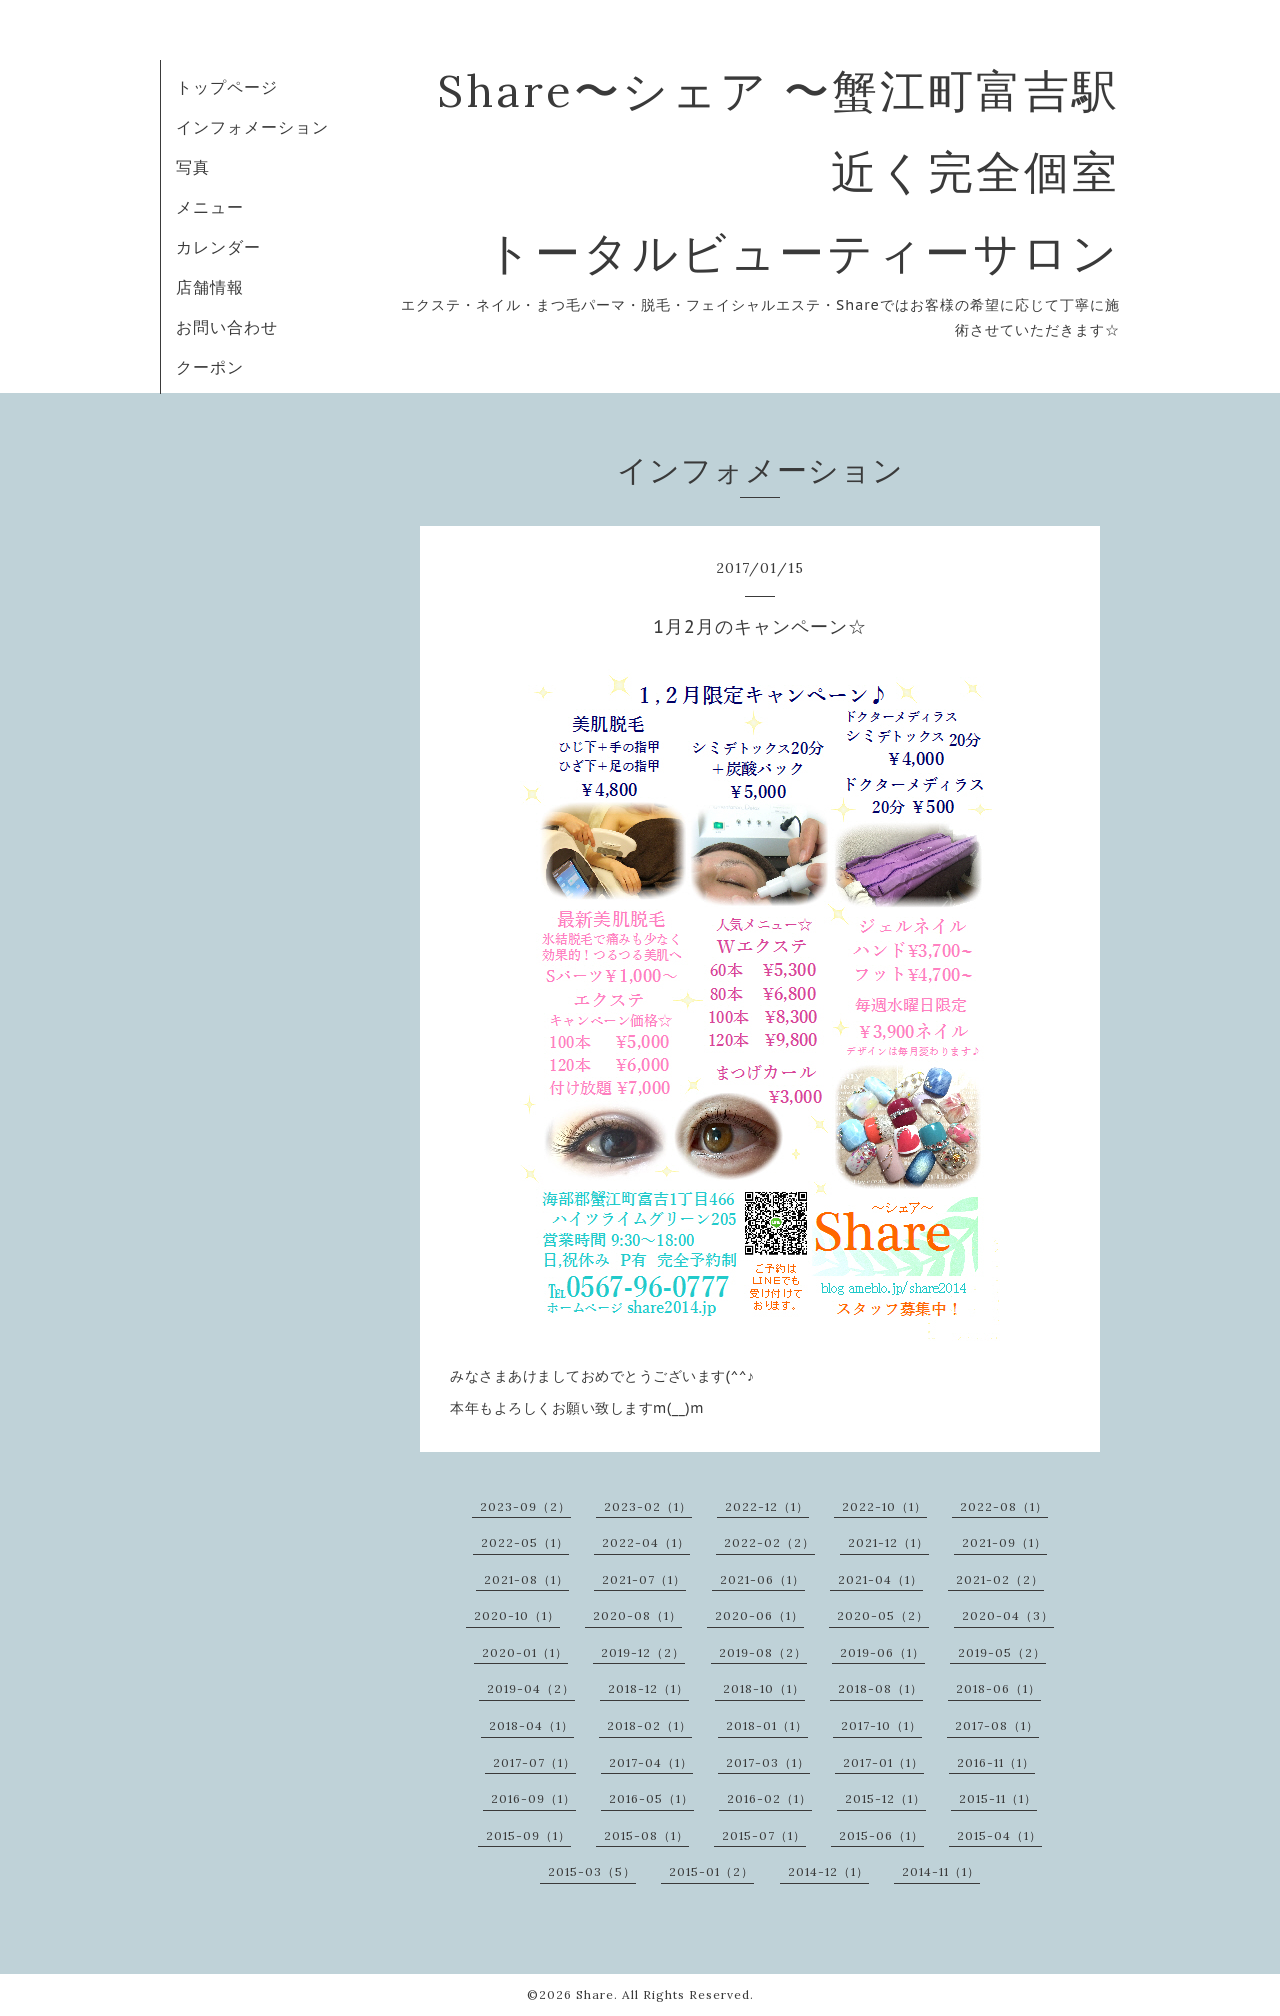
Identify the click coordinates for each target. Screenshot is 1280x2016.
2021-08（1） (526, 1579)
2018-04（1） (531, 1725)
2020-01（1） (525, 1652)
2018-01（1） (767, 1725)
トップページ (227, 87)
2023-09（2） (525, 1506)
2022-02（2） (769, 1542)
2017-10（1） (881, 1725)
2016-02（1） (769, 1798)
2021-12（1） (888, 1542)
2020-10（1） (517, 1615)
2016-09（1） (533, 1798)
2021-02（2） (1000, 1579)
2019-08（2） (763, 1652)
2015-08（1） (646, 1835)
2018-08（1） (880, 1688)
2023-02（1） (648, 1506)
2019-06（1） (882, 1652)
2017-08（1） (997, 1725)
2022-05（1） (525, 1542)
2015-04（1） (999, 1835)
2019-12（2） (643, 1652)
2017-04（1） (651, 1762)
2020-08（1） (637, 1615)
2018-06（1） (998, 1688)
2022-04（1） (646, 1542)
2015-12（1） (885, 1798)
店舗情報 (210, 287)
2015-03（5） (592, 1871)
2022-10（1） (884, 1506)
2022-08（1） (1004, 1506)
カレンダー (218, 247)
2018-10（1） (764, 1688)
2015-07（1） (764, 1835)
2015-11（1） (998, 1798)
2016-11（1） (996, 1762)
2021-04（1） (880, 1579)
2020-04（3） (1008, 1615)
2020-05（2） (883, 1615)
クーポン (210, 367)
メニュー (210, 207)
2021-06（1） (762, 1579)
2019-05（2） (1002, 1652)
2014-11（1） (941, 1871)
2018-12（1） (648, 1688)
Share (595, 1994)
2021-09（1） (1004, 1542)
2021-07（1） (644, 1579)
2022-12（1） (767, 1506)
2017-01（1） (883, 1762)
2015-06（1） (881, 1835)
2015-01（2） (711, 1871)
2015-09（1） (528, 1835)
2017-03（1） (768, 1762)
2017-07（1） (534, 1762)
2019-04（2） (531, 1688)
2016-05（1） (651, 1798)
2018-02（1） (649, 1725)
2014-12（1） (828, 1871)
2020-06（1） (759, 1615)
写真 (193, 167)
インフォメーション (252, 127)
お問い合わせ (227, 327)
